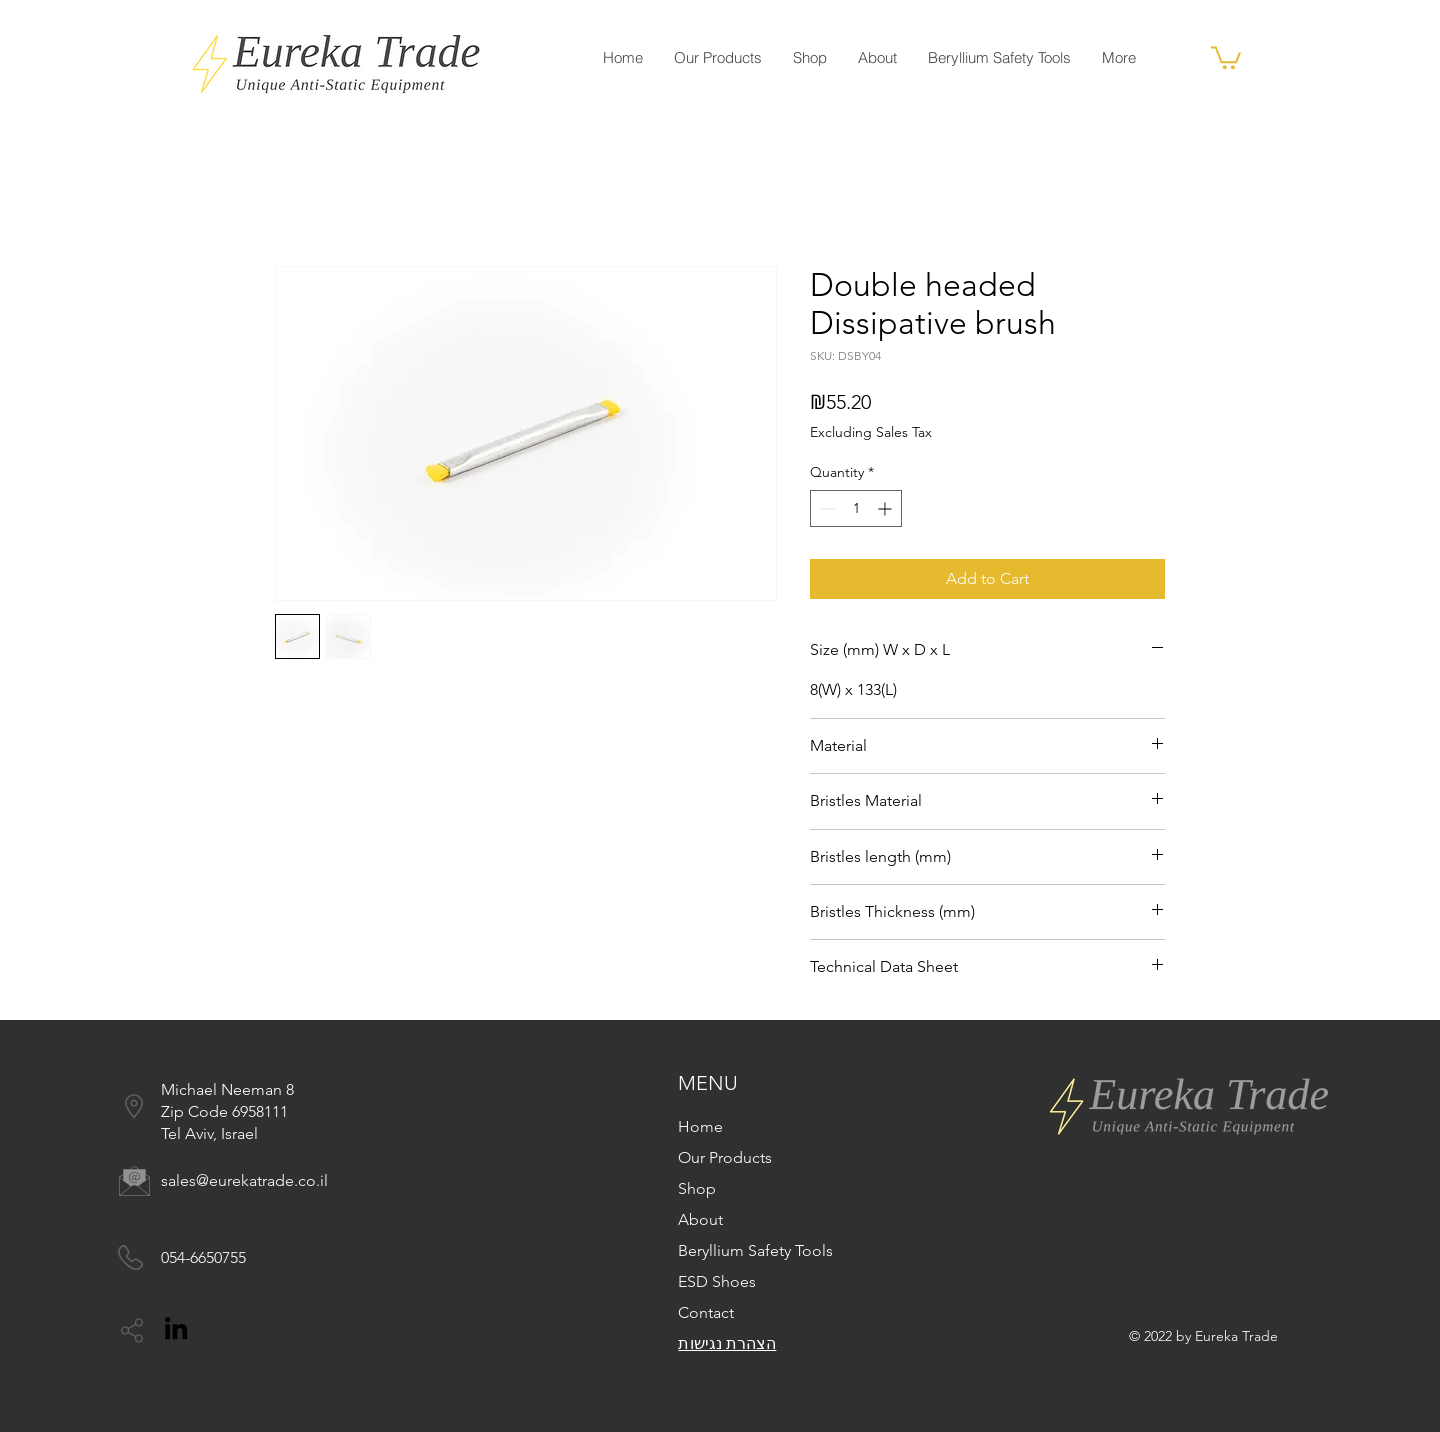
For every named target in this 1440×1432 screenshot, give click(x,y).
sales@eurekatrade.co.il (244, 1180)
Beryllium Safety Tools (755, 1250)
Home (700, 1126)
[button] (1226, 56)
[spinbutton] (856, 508)
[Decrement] (825, 508)
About (700, 1219)
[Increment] (886, 508)
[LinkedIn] (176, 1328)
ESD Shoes (717, 1281)
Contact (706, 1312)
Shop (697, 1188)
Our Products (725, 1157)
